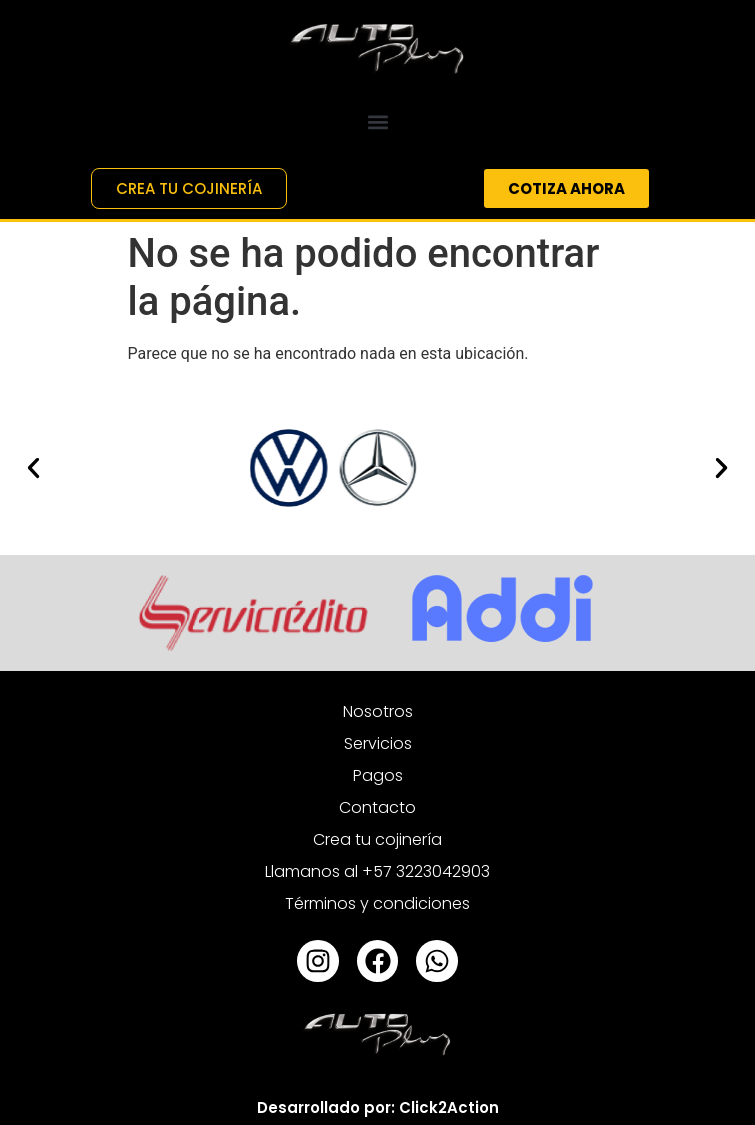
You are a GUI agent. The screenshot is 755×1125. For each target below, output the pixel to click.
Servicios (378, 743)
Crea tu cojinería (377, 839)
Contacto (377, 807)
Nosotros (378, 711)
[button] (377, 121)
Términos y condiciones (377, 903)
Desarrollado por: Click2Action (378, 1107)
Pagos (378, 775)
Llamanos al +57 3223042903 (377, 871)
